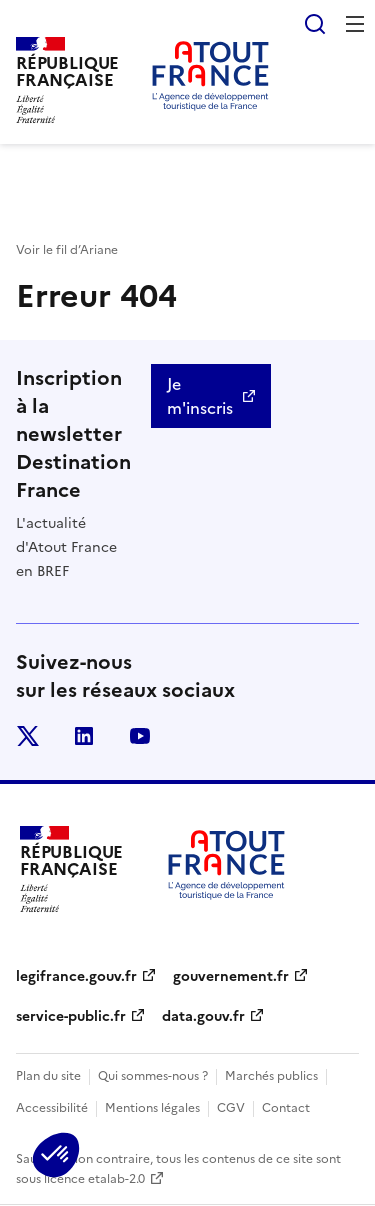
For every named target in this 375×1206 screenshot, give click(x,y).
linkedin (84, 736)
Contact (286, 1108)
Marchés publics (271, 1076)
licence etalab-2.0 (94, 1179)
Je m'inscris (200, 396)
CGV (231, 1108)
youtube (140, 736)
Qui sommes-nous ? (153, 1076)
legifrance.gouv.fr (76, 976)
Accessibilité (52, 1108)
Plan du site (48, 1076)
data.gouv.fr (203, 1016)
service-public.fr (71, 1016)
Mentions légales (152, 1108)
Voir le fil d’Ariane (67, 250)
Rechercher (315, 24)
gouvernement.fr (231, 976)
